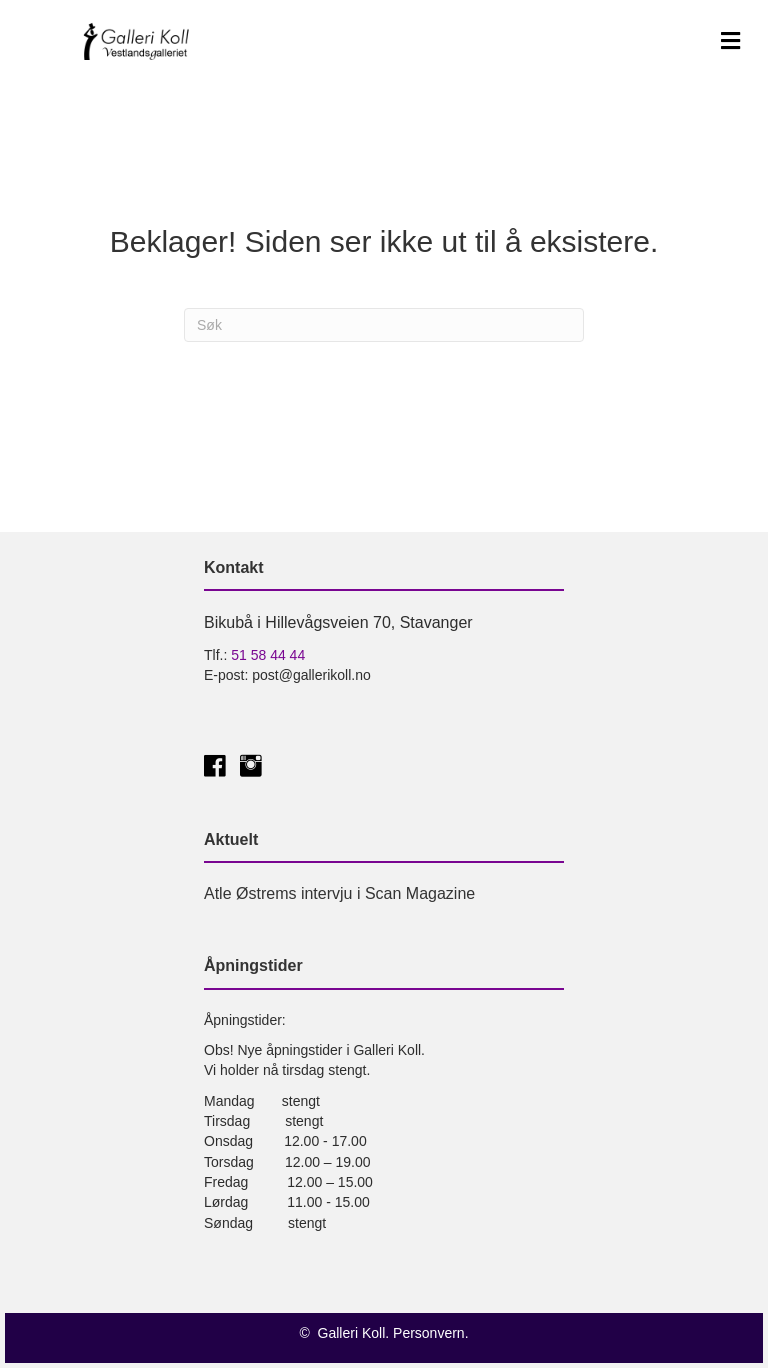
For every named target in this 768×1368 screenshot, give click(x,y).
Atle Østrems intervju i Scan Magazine (339, 893)
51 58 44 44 (268, 655)
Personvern (429, 1333)
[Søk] (384, 325)
